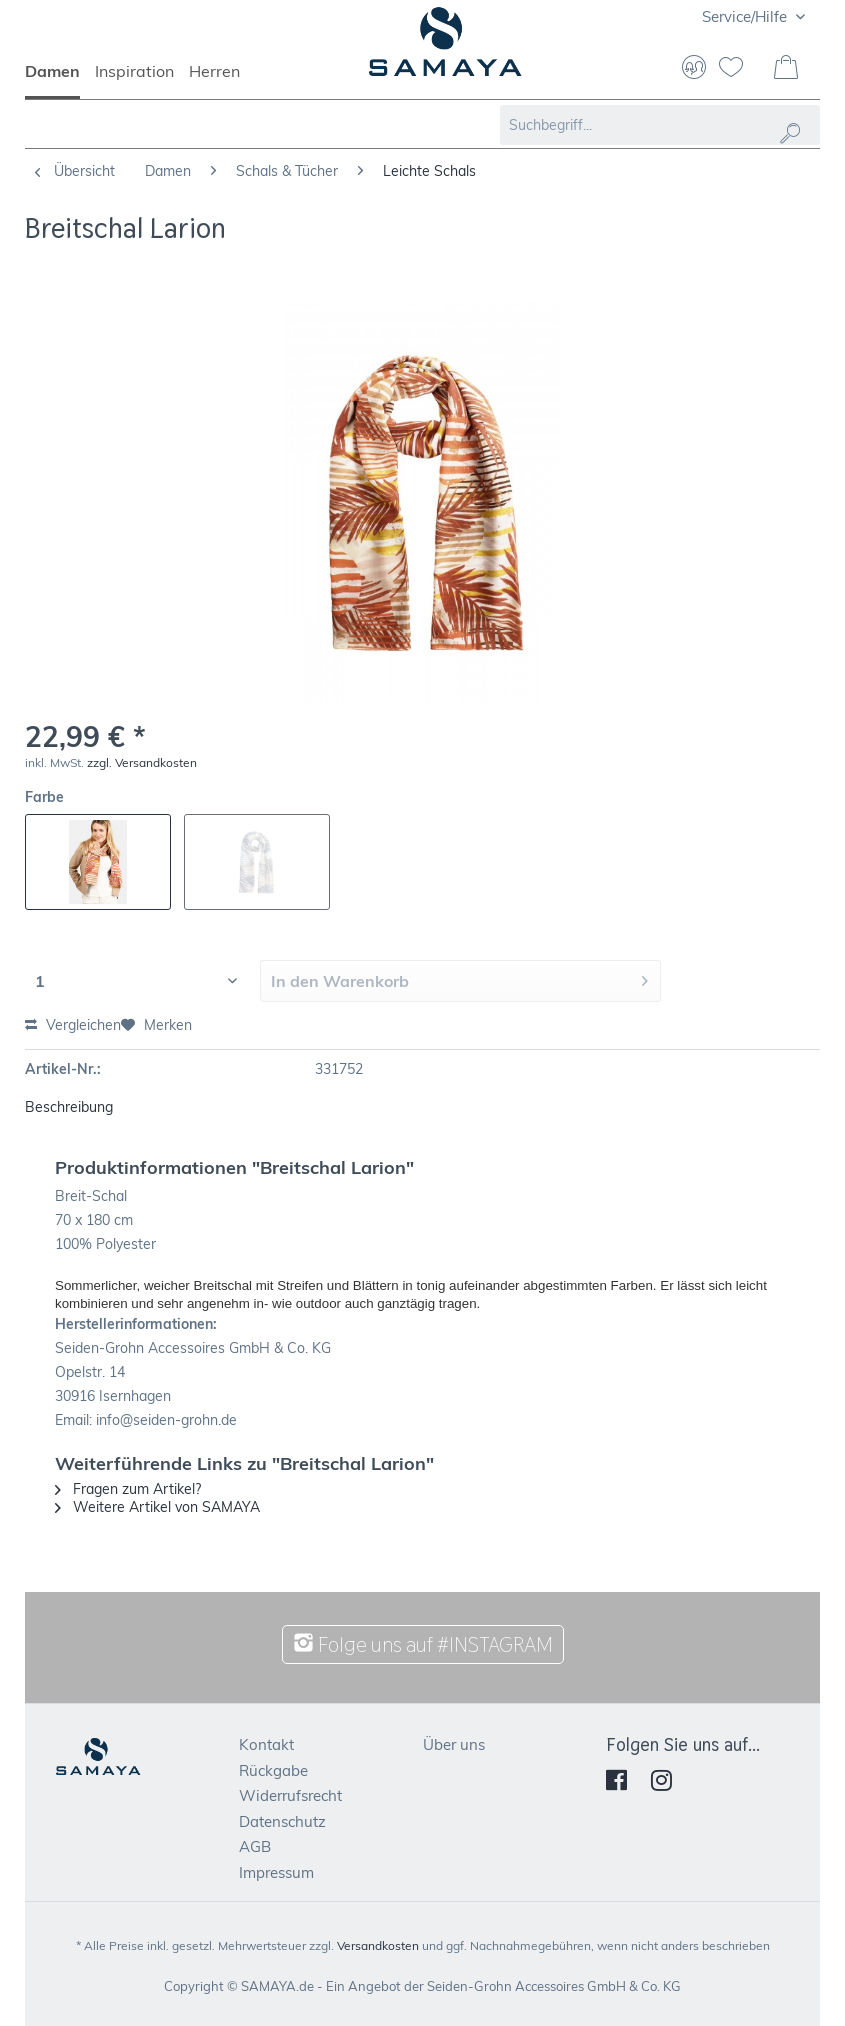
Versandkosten (378, 1945)
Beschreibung (69, 1107)
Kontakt (266, 1744)
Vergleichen (73, 1025)
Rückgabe (273, 1770)
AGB (255, 1846)
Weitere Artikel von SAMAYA (157, 1507)
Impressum (276, 1872)
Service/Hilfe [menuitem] (746, 16)
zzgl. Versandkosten (142, 762)
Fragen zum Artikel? (128, 1489)
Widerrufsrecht (290, 1795)
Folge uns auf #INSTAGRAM (423, 1644)
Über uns (454, 1744)
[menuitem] (60, 80)
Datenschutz (282, 1821)
